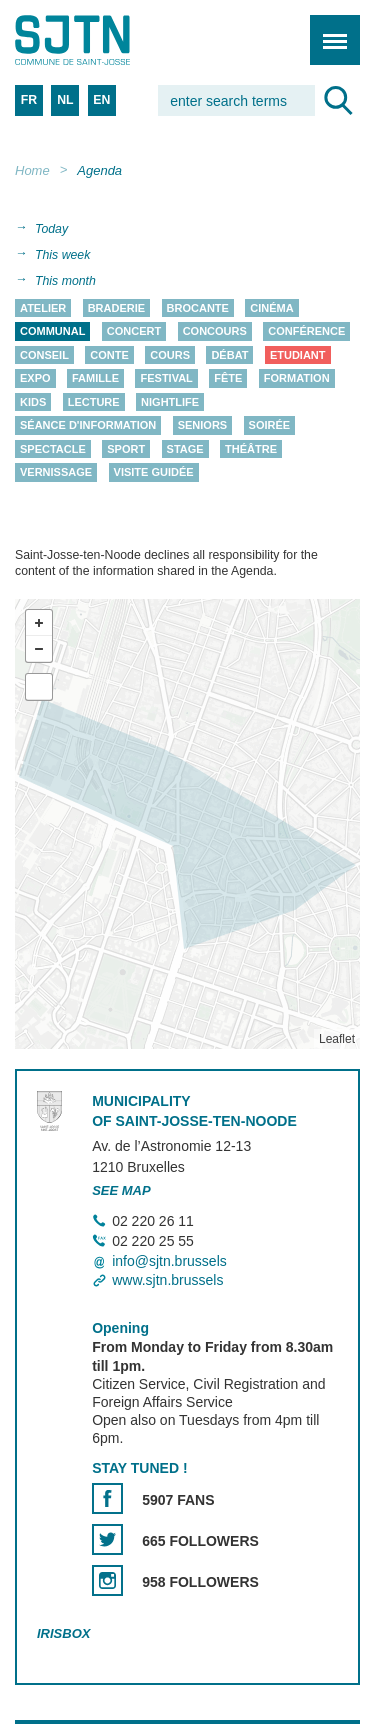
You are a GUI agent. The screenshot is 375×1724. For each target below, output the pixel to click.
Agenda (99, 170)
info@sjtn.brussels (169, 1261)
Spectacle (53, 449)
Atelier (43, 308)
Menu (328, 29)
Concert (134, 332)
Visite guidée (154, 473)
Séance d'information (88, 426)
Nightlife (170, 402)
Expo (35, 379)
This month (65, 281)
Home (32, 170)
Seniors (203, 426)
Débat (229, 355)
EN (101, 100)
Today (51, 229)
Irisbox (63, 1633)
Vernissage (56, 473)
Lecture (94, 402)
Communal (52, 332)
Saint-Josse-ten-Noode (101, 40)
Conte (109, 355)
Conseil (44, 355)
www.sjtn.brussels (167, 1280)
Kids (33, 402)
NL (65, 100)
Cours (170, 355)
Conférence (306, 332)
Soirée (270, 426)
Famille (95, 379)
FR (29, 100)
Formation (297, 379)
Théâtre (251, 449)
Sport (126, 449)
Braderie (116, 308)
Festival (166, 379)
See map (121, 1190)
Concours (215, 332)
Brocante (198, 308)
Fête (228, 379)
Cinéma (271, 308)
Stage (185, 449)
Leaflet (337, 1039)
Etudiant (298, 355)
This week (62, 255)
